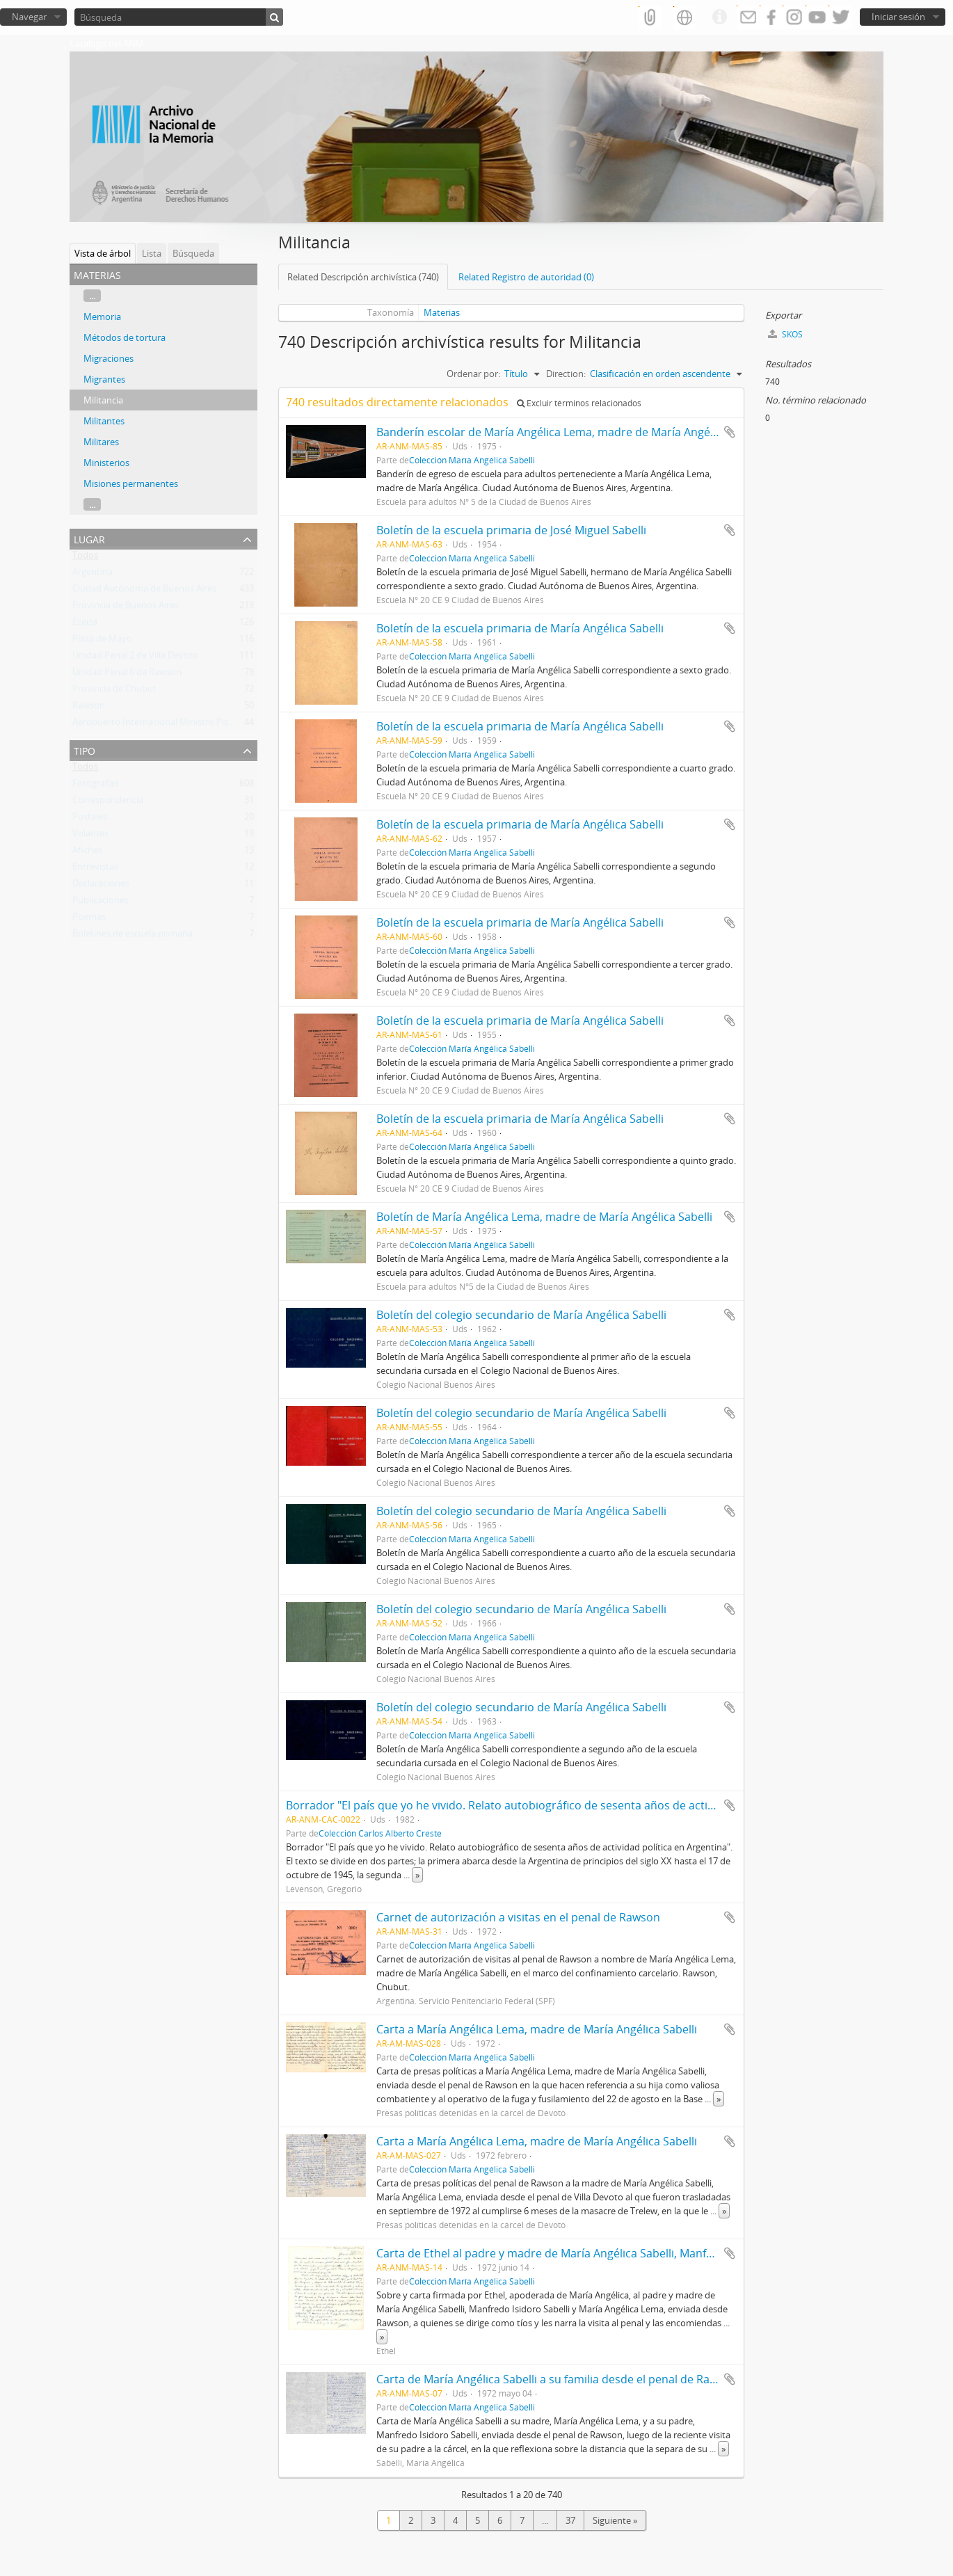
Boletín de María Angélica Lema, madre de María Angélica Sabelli (544, 1216)
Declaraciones (100, 886)
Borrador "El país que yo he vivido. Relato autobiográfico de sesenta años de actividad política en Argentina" (568, 1805)
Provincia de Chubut (114, 691)
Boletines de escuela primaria (132, 936)
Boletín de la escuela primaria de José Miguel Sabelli (511, 530)
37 (570, 2520)
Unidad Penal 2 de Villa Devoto (135, 658)
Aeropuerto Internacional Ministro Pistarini (161, 725)
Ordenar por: (473, 373)
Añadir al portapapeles (730, 432)
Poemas (89, 919)
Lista (151, 253)
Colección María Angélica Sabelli (472, 459)
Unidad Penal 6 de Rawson (127, 675)
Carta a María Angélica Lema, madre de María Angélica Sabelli (536, 2029)
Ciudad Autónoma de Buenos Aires (144, 591)
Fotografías (95, 786)
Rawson (88, 708)
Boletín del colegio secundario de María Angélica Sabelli (521, 1314)
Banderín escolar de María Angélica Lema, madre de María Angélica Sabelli (570, 432)
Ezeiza (84, 624)
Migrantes (104, 379)
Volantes (90, 836)
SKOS (785, 334)
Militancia (103, 400)
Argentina (92, 574)
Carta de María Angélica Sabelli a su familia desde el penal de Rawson (556, 2379)
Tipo (84, 749)
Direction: (566, 373)
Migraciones (108, 358)
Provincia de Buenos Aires (125, 608)
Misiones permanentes (130, 483)
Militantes (104, 421)
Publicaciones (100, 903)
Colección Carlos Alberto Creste (380, 1833)
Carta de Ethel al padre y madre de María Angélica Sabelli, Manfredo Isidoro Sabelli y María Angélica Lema (651, 2253)
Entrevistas (95, 869)
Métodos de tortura (124, 337)
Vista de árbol (102, 253)
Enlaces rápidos (719, 17)
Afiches (87, 853)
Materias (442, 312)
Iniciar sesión (898, 16)
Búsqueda (193, 253)
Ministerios (106, 462)
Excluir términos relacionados (579, 403)
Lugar (89, 538)
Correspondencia (107, 803)
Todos (85, 558)
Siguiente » (615, 2520)
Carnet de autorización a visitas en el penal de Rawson (518, 1917)
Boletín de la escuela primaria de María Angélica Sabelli (520, 628)
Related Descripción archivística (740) (363, 277)
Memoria (102, 316)
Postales (89, 819)
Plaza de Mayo (102, 641)
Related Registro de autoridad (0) (526, 277)
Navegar (29, 16)
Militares (101, 441)
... (92, 295)
